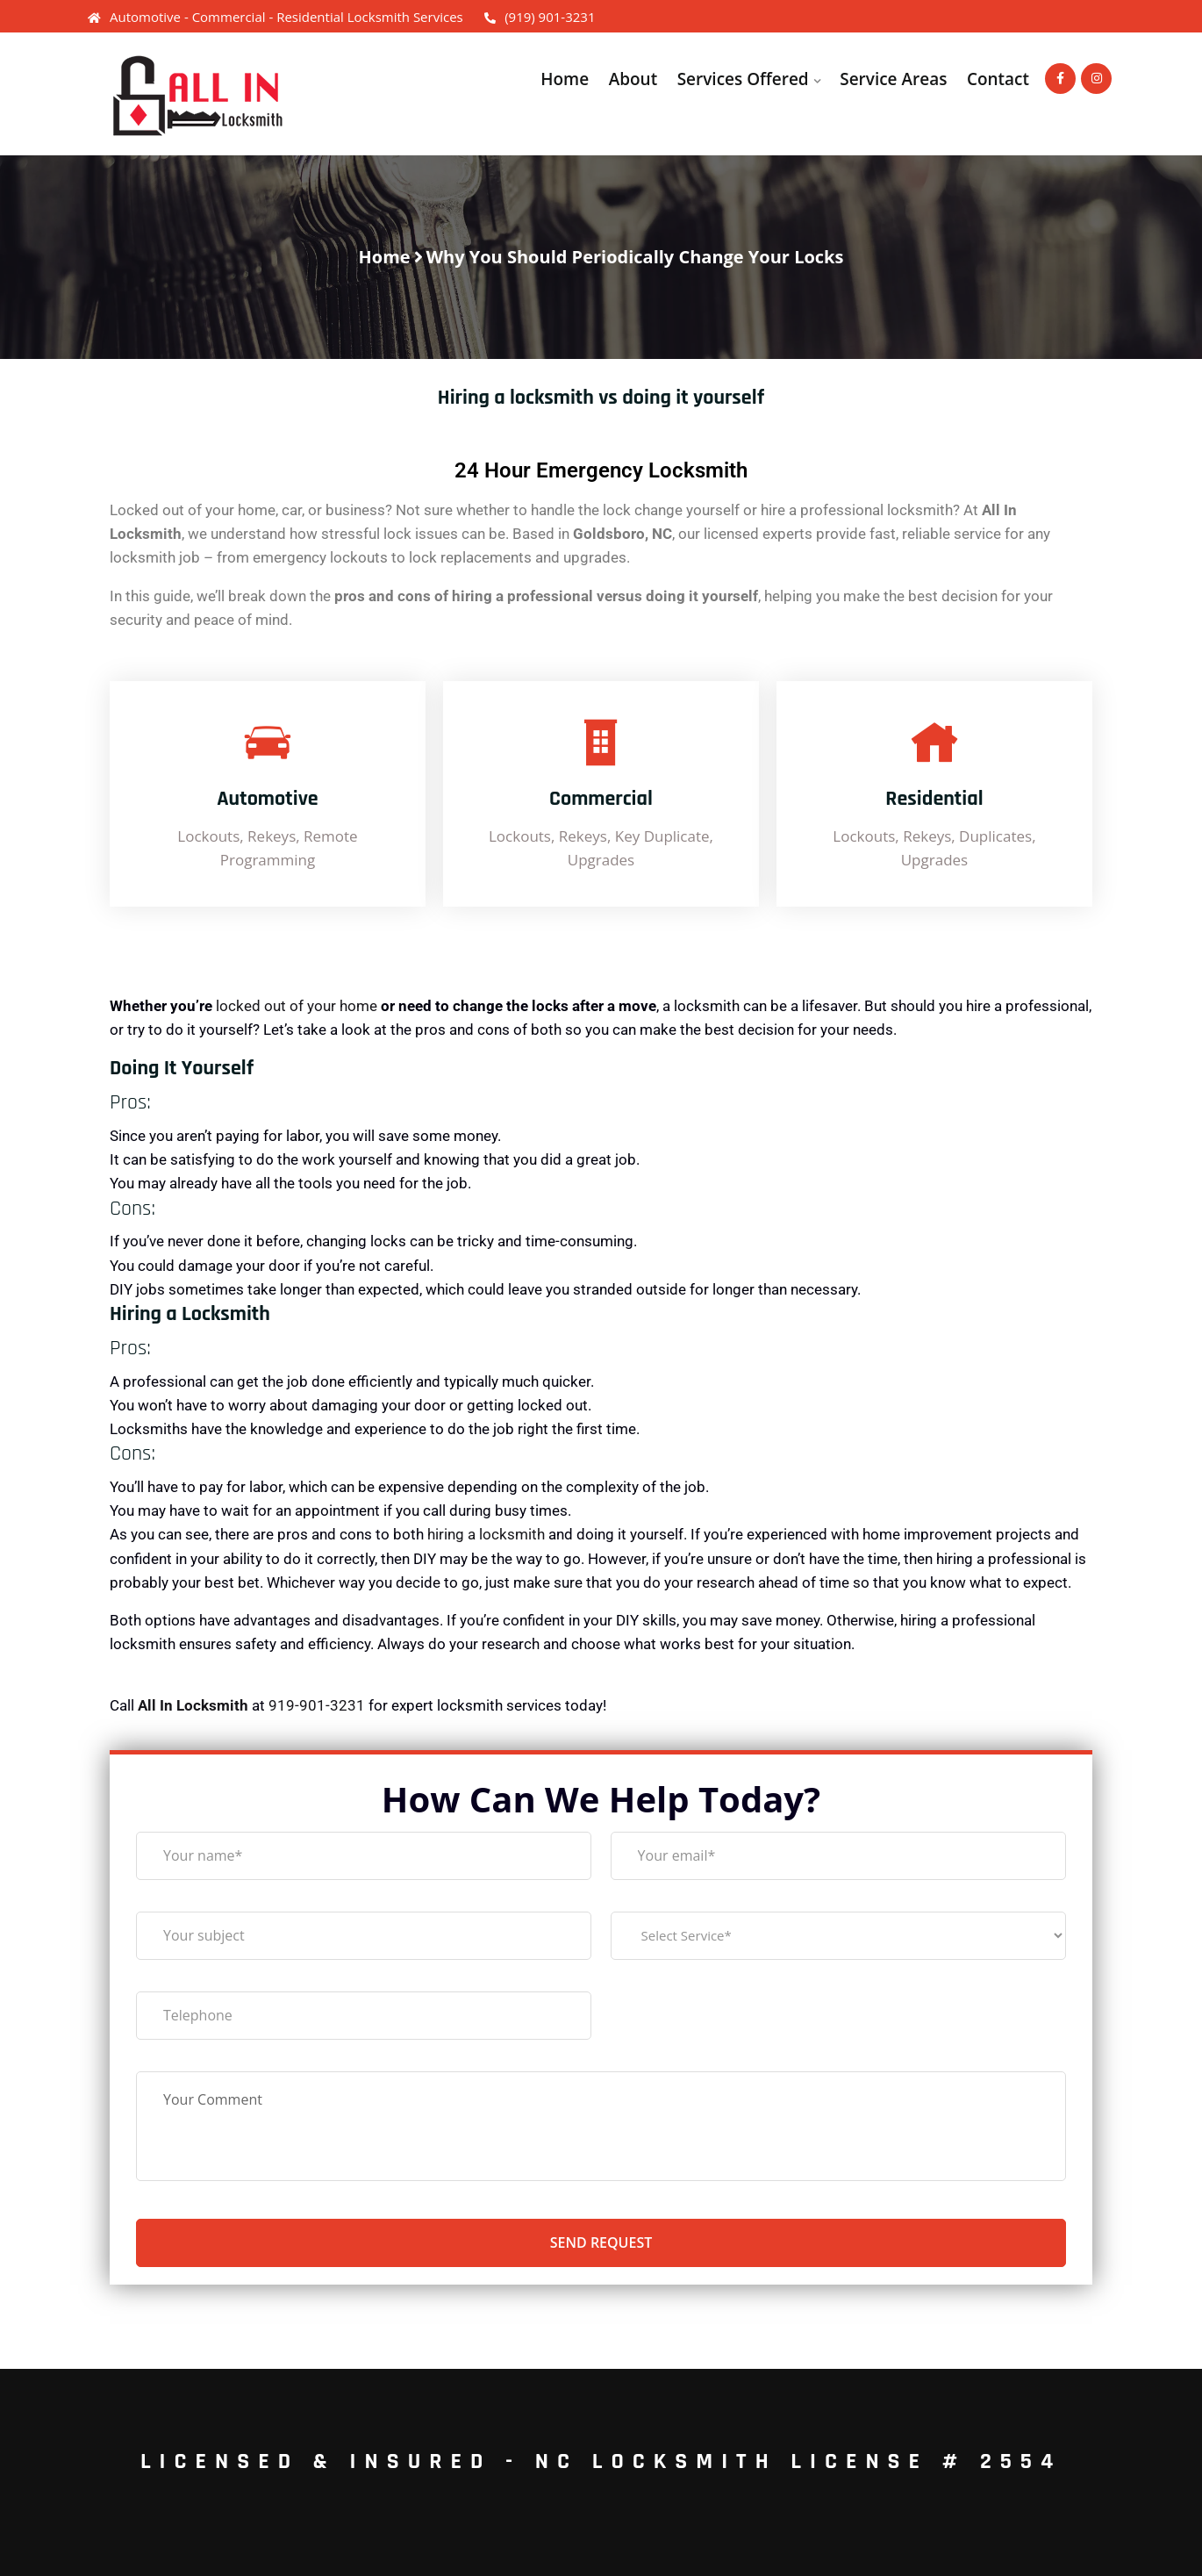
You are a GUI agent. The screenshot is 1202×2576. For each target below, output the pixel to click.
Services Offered (742, 79)
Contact (998, 79)
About (632, 79)
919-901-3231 (316, 1705)
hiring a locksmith (486, 1534)
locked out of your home (296, 1006)
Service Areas (893, 79)
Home (564, 79)
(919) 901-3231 (539, 16)
